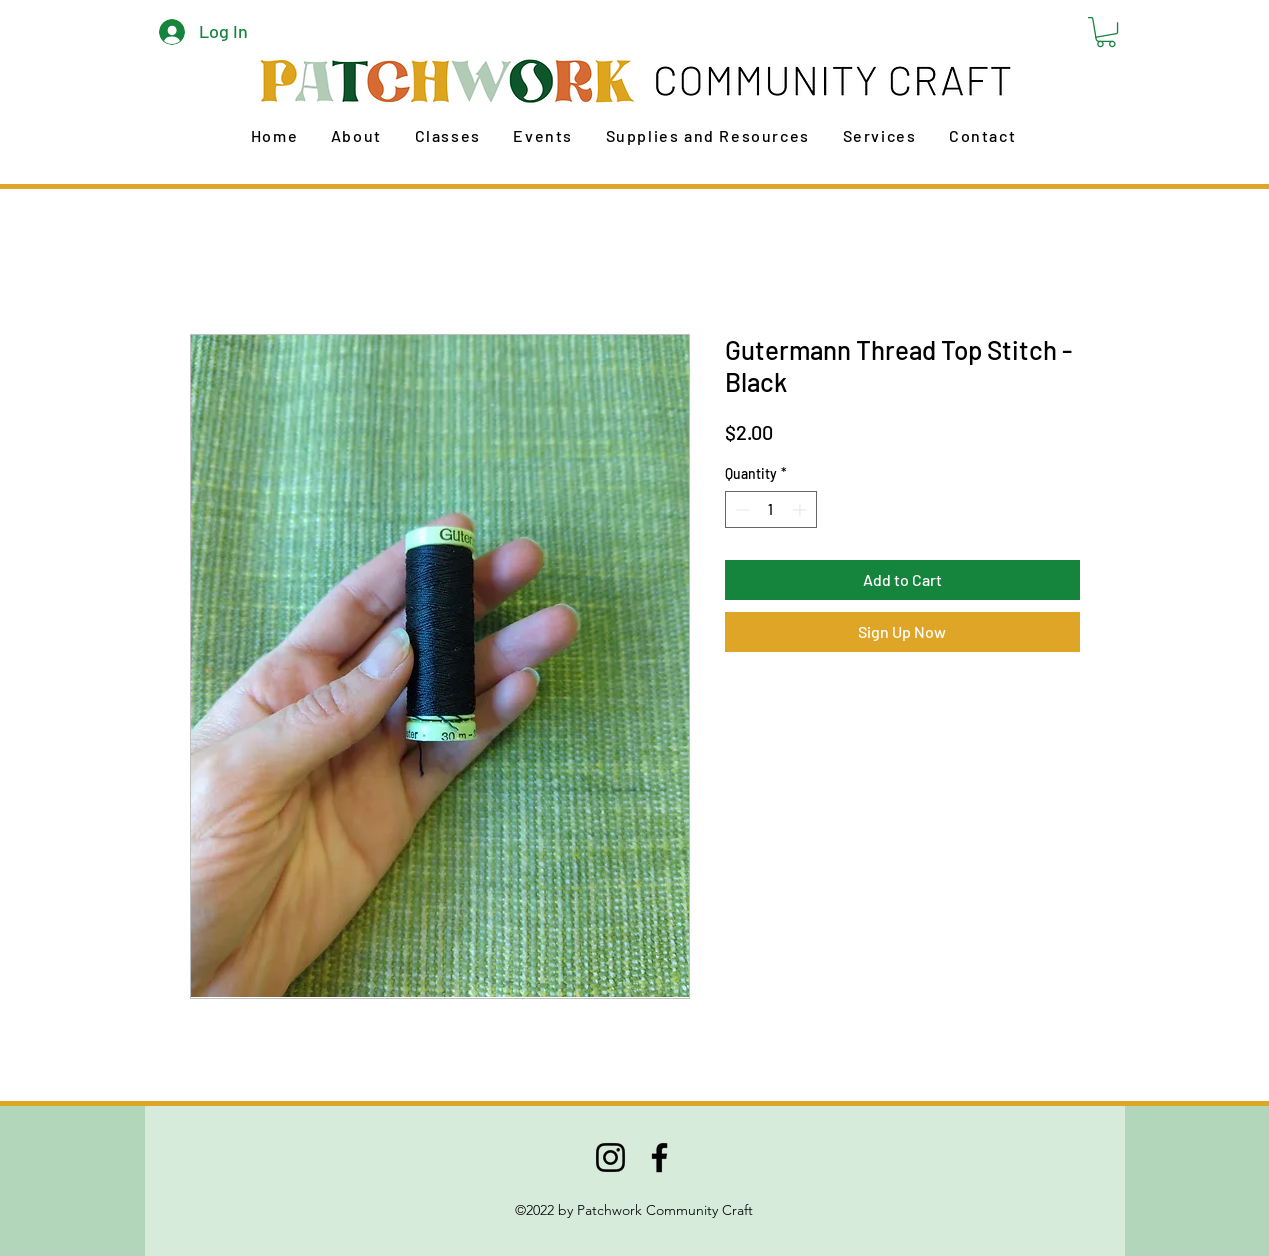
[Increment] (801, 509)
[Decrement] (740, 509)
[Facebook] (659, 1157)
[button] (1106, 32)
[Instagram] (610, 1157)
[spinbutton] (771, 509)
